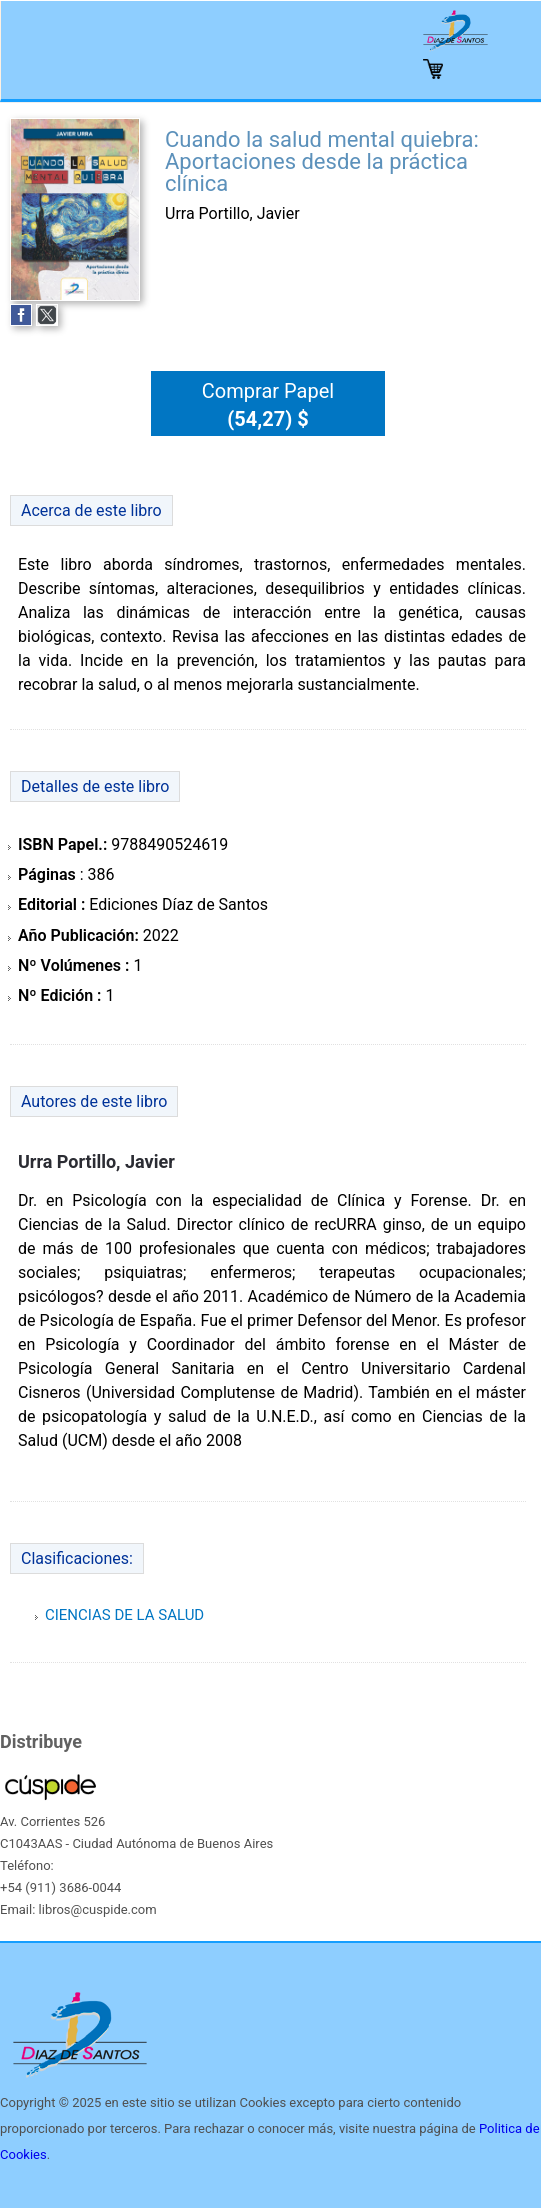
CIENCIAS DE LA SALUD (124, 1615)
